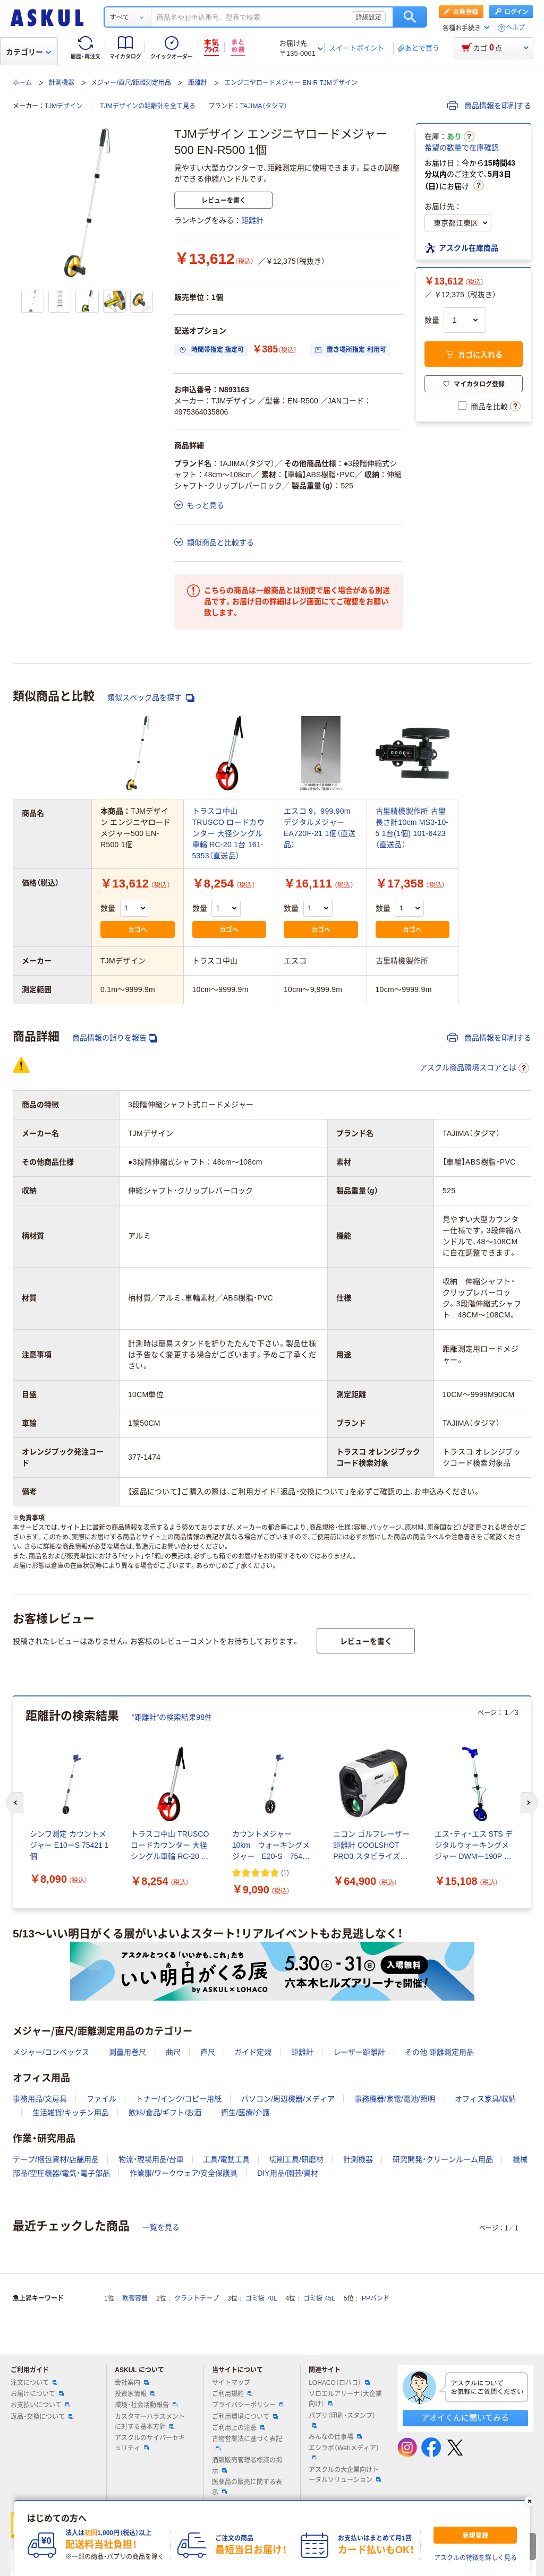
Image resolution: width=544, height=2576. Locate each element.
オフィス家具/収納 (485, 2099)
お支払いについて (40, 2405)
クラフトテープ (196, 2298)
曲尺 (173, 2052)
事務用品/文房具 (40, 2099)
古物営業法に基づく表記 (247, 2443)
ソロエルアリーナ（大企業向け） (345, 2399)
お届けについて (37, 2394)
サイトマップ (231, 2383)
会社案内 (132, 2383)
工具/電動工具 (226, 2159)
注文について (34, 2383)
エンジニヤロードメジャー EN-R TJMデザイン (291, 83)
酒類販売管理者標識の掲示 (247, 2465)
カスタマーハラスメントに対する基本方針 (150, 2422)
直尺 (207, 2052)
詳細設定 (368, 17)
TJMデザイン (63, 106)
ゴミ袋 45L (319, 2298)
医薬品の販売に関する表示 (247, 2487)
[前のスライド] (14, 1802)
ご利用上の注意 (238, 2428)
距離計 (197, 83)
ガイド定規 (252, 2052)
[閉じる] (529, 2501)
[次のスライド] (529, 1802)
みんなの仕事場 (335, 2437)
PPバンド (375, 2298)
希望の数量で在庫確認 (461, 147)
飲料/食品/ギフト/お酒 (165, 2112)
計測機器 (61, 83)
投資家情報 (135, 2394)
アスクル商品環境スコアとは (474, 1068)
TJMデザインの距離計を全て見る (147, 106)
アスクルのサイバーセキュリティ (150, 2443)
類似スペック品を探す (150, 697)
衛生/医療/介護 (245, 2112)
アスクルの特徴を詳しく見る (475, 2558)
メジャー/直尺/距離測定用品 (131, 83)
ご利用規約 (232, 2394)
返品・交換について (42, 2416)
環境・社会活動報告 (146, 2405)
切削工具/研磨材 (296, 2159)
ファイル (101, 2099)
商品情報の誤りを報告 (114, 1038)
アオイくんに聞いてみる (465, 2417)
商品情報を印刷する (489, 105)
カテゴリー (28, 52)
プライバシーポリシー (248, 2405)
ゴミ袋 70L (261, 2298)
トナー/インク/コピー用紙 (179, 2099)
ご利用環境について (245, 2416)
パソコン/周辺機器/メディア (288, 2099)
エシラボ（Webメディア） (344, 2452)
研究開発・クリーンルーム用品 (443, 2159)
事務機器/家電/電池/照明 (394, 2099)
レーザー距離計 (359, 2052)
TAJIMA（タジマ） (264, 106)
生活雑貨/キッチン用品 (70, 2112)
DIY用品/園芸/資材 (287, 2173)
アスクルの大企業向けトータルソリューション (345, 2475)
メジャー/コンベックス (51, 2052)
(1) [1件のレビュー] (285, 1872)
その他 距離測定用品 (439, 2052)
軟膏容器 (135, 2298)
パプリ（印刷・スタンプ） (342, 2420)
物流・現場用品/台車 (151, 2159)
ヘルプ (515, 27)
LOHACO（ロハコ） (339, 2383)
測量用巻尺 (127, 2052)
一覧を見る (161, 2227)
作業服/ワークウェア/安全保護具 (184, 2173)
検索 (410, 17)
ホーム (22, 83)
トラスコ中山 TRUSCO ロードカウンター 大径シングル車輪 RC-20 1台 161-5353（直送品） (228, 833)
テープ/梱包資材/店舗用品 (56, 2159)
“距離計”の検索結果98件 (172, 1717)
